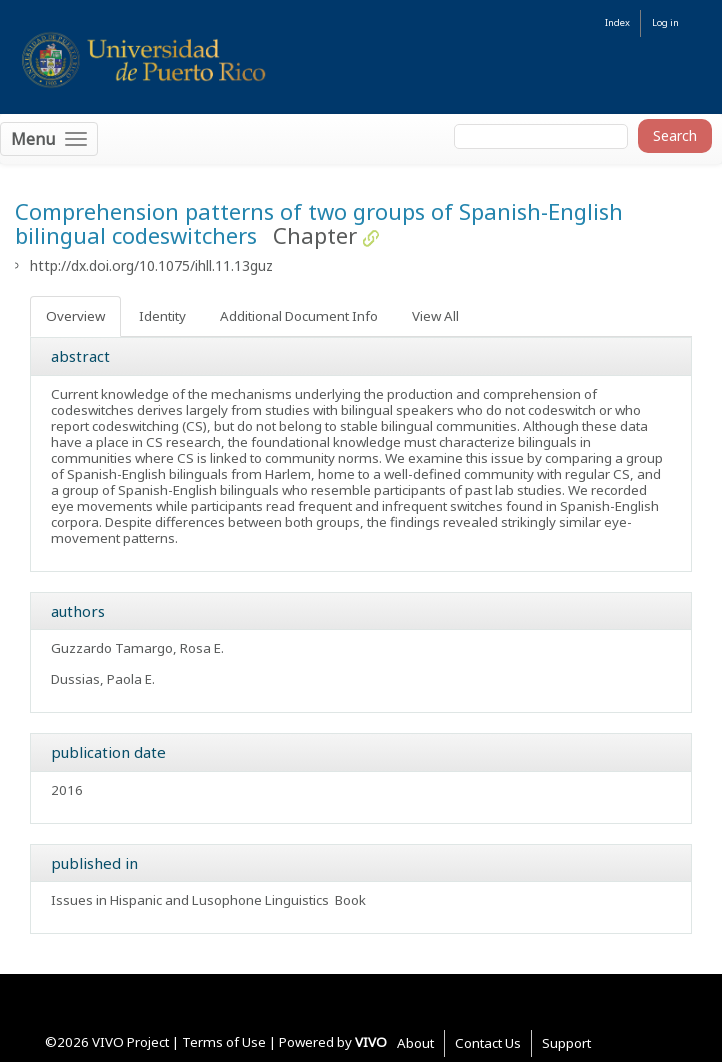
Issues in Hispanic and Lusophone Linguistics (190, 900)
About (415, 1043)
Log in (665, 22)
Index (617, 22)
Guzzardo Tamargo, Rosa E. (137, 648)
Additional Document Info (299, 316)
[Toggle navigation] (49, 139)
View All (435, 316)
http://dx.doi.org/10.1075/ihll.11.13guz (151, 265)
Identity (162, 316)
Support (566, 1043)
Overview (75, 316)
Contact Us (488, 1043)
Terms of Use (224, 1042)
